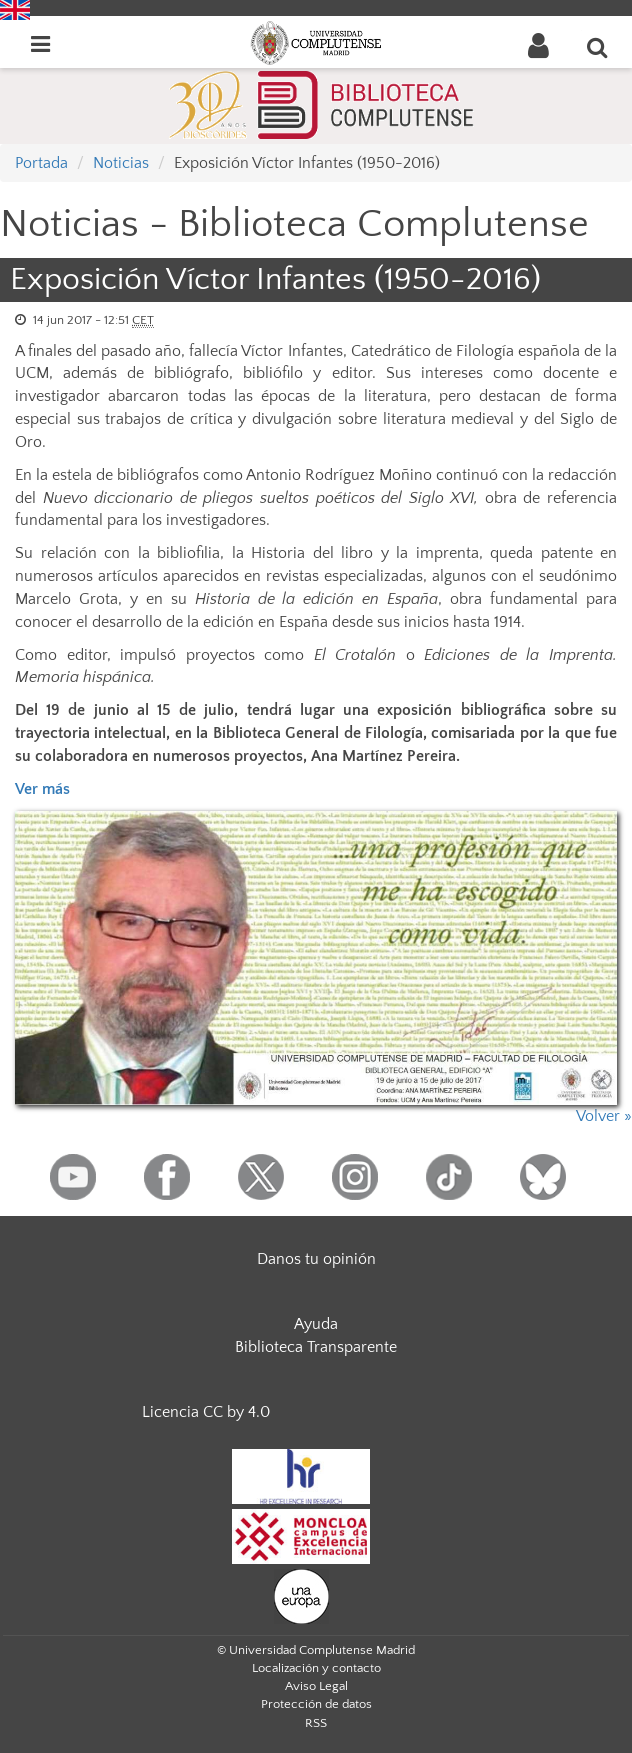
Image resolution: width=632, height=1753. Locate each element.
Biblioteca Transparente (316, 1347)
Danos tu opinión (316, 1259)
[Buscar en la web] (598, 47)
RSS (316, 1723)
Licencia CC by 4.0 (206, 1412)
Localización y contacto (316, 1668)
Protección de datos (316, 1704)
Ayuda (316, 1324)
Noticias (121, 163)
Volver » (604, 1116)
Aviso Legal (316, 1686)
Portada (41, 163)
